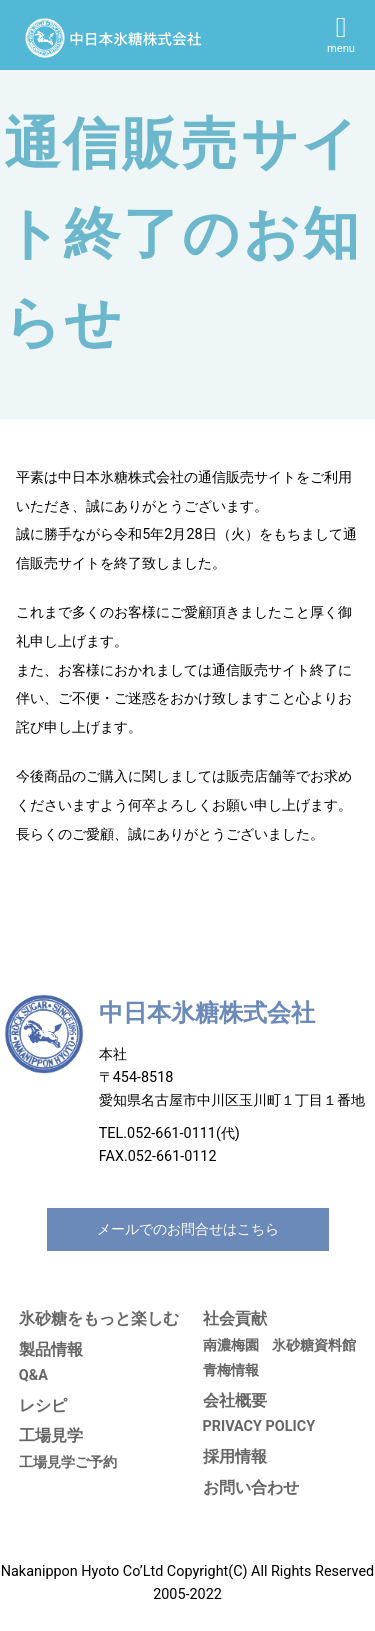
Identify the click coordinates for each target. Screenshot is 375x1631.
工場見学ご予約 (68, 1462)
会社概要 (235, 1400)
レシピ (43, 1405)
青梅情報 (231, 1370)
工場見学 (51, 1435)
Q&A (33, 1375)
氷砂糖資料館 (314, 1345)
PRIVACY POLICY (259, 1426)
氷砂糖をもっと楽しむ (99, 1318)
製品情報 (51, 1349)
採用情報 (235, 1456)
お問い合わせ (251, 1487)
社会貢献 (235, 1318)
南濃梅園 (231, 1345)
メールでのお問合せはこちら (188, 1229)
